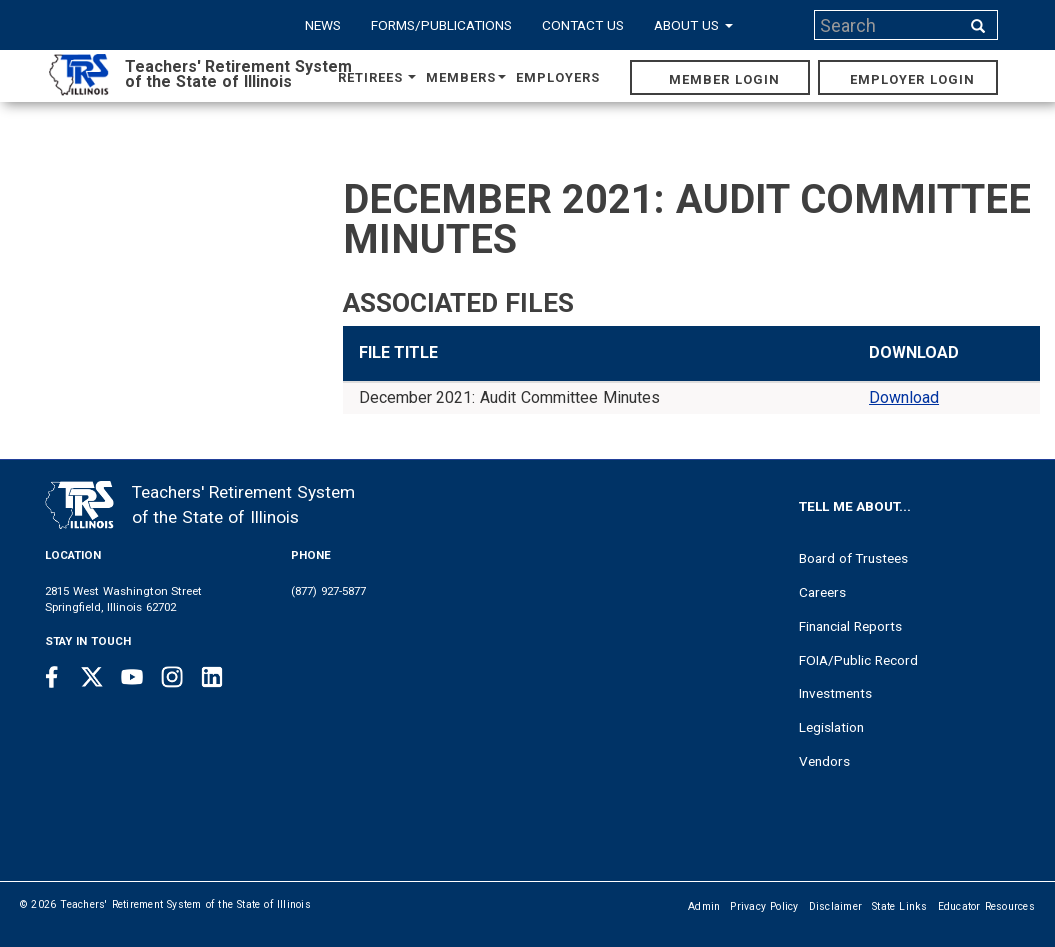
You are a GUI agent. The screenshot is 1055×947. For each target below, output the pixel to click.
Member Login (724, 79)
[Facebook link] (52, 677)
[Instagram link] (172, 677)
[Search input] (889, 25)
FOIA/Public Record (858, 660)
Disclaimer (836, 906)
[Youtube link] (132, 677)
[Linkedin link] (212, 677)
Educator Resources (986, 906)
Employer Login (912, 79)
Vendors (824, 761)
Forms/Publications (441, 25)
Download (904, 397)
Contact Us (583, 25)
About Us (693, 25)
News (323, 25)
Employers (558, 77)
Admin (704, 906)
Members (466, 77)
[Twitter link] (92, 677)
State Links (900, 906)
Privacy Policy (764, 906)
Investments (835, 693)
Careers (822, 592)
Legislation (831, 727)
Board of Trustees (854, 558)
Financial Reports (850, 626)
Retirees (377, 77)
